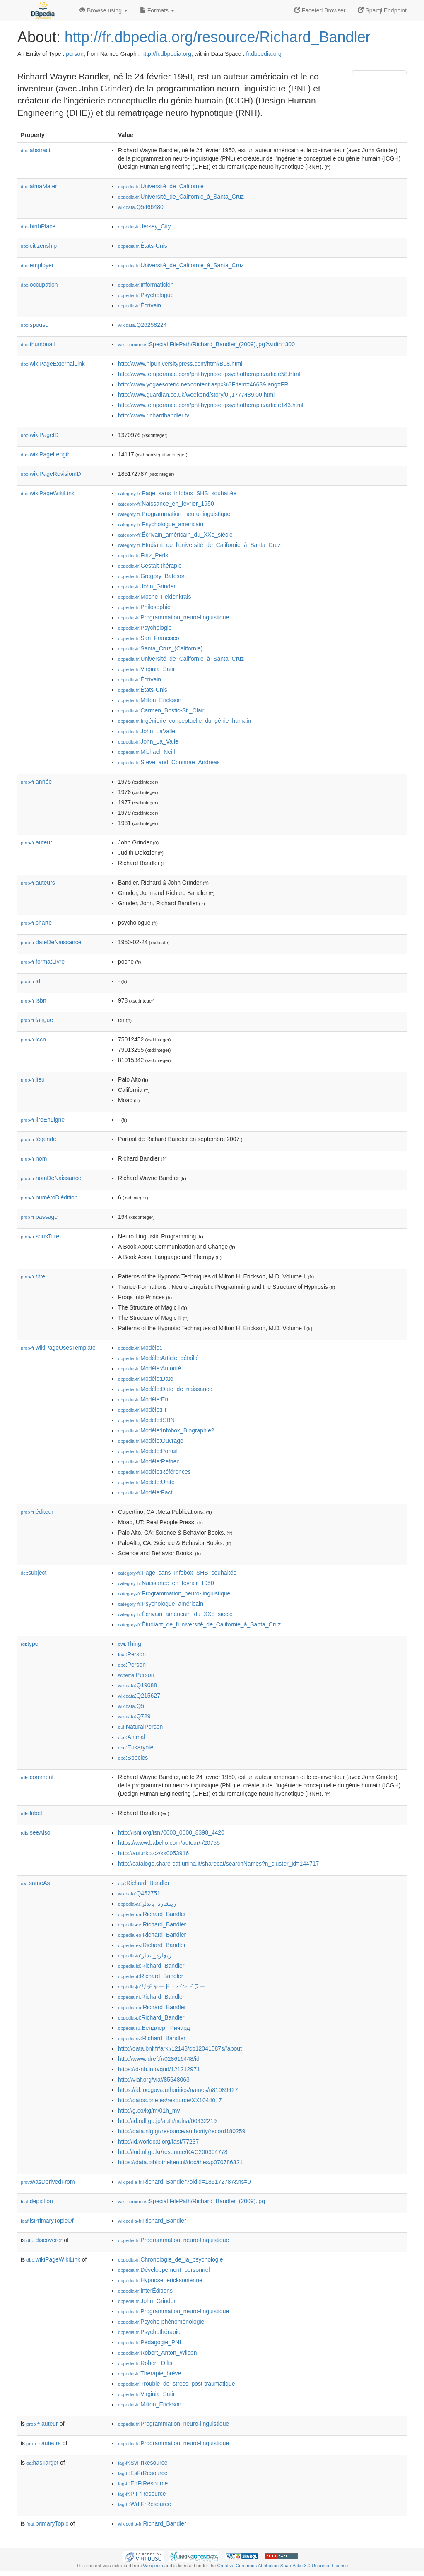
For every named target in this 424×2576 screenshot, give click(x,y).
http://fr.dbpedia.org (166, 53)
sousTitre (40, 1236)
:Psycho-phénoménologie (161, 2321)
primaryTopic (47, 2523)
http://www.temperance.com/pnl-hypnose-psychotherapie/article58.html (209, 374)
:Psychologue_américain (160, 524)
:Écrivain (139, 305)
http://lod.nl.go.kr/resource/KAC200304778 (173, 2152)
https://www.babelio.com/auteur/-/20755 (169, 1843)
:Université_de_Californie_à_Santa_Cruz (181, 196)
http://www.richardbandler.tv (153, 415)
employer (37, 265)
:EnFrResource (143, 2483)
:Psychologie (145, 627)
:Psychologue (145, 295)
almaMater (39, 186)
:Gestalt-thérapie (150, 565)
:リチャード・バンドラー (161, 1986)
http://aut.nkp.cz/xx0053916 (153, 1853)
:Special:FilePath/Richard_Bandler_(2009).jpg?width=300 (206, 344)
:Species (133, 1757)
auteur (36, 842)
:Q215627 (139, 1695)
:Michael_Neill (146, 751)
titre (33, 1276)
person (75, 53)
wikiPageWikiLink (48, 493)
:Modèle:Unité (146, 1482)
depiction (37, 2201)
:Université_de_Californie (161, 186)
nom (34, 1158)
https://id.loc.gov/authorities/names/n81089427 (178, 2090)
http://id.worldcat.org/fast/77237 (158, 2141)
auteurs (38, 882)
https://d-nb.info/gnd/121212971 (159, 2069)
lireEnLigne (43, 1119)
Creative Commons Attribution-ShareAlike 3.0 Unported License (282, 2565)
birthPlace (38, 226)
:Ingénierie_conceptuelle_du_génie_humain (184, 720)
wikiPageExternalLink (53, 363)
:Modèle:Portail (148, 1451)
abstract (36, 150)
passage (39, 1217)
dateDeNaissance (51, 942)
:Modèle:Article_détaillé (158, 1358)
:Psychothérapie (149, 2332)
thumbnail (38, 344)
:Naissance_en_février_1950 (166, 503)
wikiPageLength (46, 454)
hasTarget (42, 2462)
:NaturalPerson (140, 1726)
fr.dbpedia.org (264, 53)
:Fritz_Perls (143, 555)
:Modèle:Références (154, 1471)
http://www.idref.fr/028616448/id (159, 2059)
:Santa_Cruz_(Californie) (160, 648)
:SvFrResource (142, 2462)
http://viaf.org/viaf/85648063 (154, 2079)
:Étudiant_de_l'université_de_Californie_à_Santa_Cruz (199, 545)
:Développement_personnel (164, 2270)
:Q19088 (137, 1685)
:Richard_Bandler (143, 1883)
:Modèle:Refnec (148, 1461)
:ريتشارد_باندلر (147, 1903)
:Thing (129, 1644)
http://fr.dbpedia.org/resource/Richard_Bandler (217, 37)
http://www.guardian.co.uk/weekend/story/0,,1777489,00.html (196, 394)
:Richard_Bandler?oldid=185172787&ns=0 (184, 2181)
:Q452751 (139, 1893)
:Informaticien (145, 284)
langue (37, 1020)
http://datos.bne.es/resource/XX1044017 (170, 2100)
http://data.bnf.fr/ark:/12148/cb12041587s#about (180, 2048)
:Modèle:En (143, 1399)
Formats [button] (157, 10)
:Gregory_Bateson (152, 576)
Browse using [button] (104, 10)
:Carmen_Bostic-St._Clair (161, 710)
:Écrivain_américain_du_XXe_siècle (175, 534)
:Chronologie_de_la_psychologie (170, 2259)
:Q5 (131, 1706)
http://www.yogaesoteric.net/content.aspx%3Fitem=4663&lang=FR (203, 384)
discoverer (44, 2240)
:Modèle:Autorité (149, 1368)
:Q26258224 (142, 324)
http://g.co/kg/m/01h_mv (149, 2110)
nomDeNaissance (51, 1178)
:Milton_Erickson (149, 700)
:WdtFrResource (144, 2504)
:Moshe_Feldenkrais (154, 596)
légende (38, 1139)
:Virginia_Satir (146, 669)
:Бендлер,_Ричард (154, 2027)
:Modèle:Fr (142, 1409)
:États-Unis (142, 245)
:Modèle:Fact (145, 1492)
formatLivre (43, 961)
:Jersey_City (144, 226)
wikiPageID (40, 435)
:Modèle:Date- (146, 1378)
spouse (34, 324)
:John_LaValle (146, 731)
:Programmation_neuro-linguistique (174, 514)
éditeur (37, 1512)
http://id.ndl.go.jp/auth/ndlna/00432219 (167, 2121)
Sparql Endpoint (382, 10)
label (31, 1813)
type (30, 1644)
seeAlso (36, 1832)
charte (36, 922)
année (36, 781)
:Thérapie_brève (149, 2373)
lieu (33, 1079)
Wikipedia (153, 2565)
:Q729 (134, 1716)
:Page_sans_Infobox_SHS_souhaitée (177, 493)
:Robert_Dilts (145, 2363)
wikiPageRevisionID (51, 473)
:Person (132, 1654)
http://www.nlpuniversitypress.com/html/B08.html (180, 363)
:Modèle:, (140, 1347)
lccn (33, 1039)
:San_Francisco (148, 638)
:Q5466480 (141, 207)
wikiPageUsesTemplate (58, 1347)
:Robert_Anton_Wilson (157, 2352)
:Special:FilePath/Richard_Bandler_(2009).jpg (191, 2201)
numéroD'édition (49, 1197)
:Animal (131, 1737)
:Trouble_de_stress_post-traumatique (176, 2383)
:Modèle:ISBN (146, 1420)
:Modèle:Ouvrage (150, 1440)
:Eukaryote (136, 1747)
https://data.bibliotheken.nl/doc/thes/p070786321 (180, 2162)
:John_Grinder (147, 586)
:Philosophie (144, 607)
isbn (33, 1000)
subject (33, 1572)
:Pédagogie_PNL (150, 2342)
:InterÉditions (145, 2290)
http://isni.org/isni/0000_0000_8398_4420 (171, 1832)
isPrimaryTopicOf (47, 2220)
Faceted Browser (320, 10)
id (30, 981)
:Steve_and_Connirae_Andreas (169, 762)
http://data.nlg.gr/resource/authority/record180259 (181, 2131)
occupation (39, 284)
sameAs (35, 1883)
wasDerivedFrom (48, 2181)
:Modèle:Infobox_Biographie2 (166, 1430)
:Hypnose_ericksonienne (160, 2280)
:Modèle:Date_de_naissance (165, 1389)
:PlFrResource (142, 2493)
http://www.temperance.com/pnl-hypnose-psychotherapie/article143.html (210, 405)
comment (37, 1777)
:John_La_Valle (148, 741)
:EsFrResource (142, 2473)
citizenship (39, 245)
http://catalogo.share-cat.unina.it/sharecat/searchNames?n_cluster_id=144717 (218, 1863)
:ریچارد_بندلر (144, 1955)
